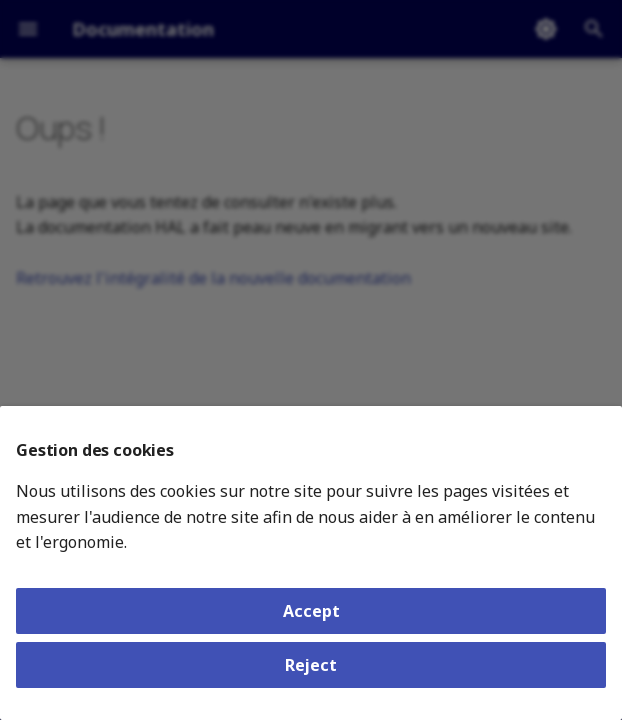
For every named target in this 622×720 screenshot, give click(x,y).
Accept (311, 611)
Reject (311, 665)
